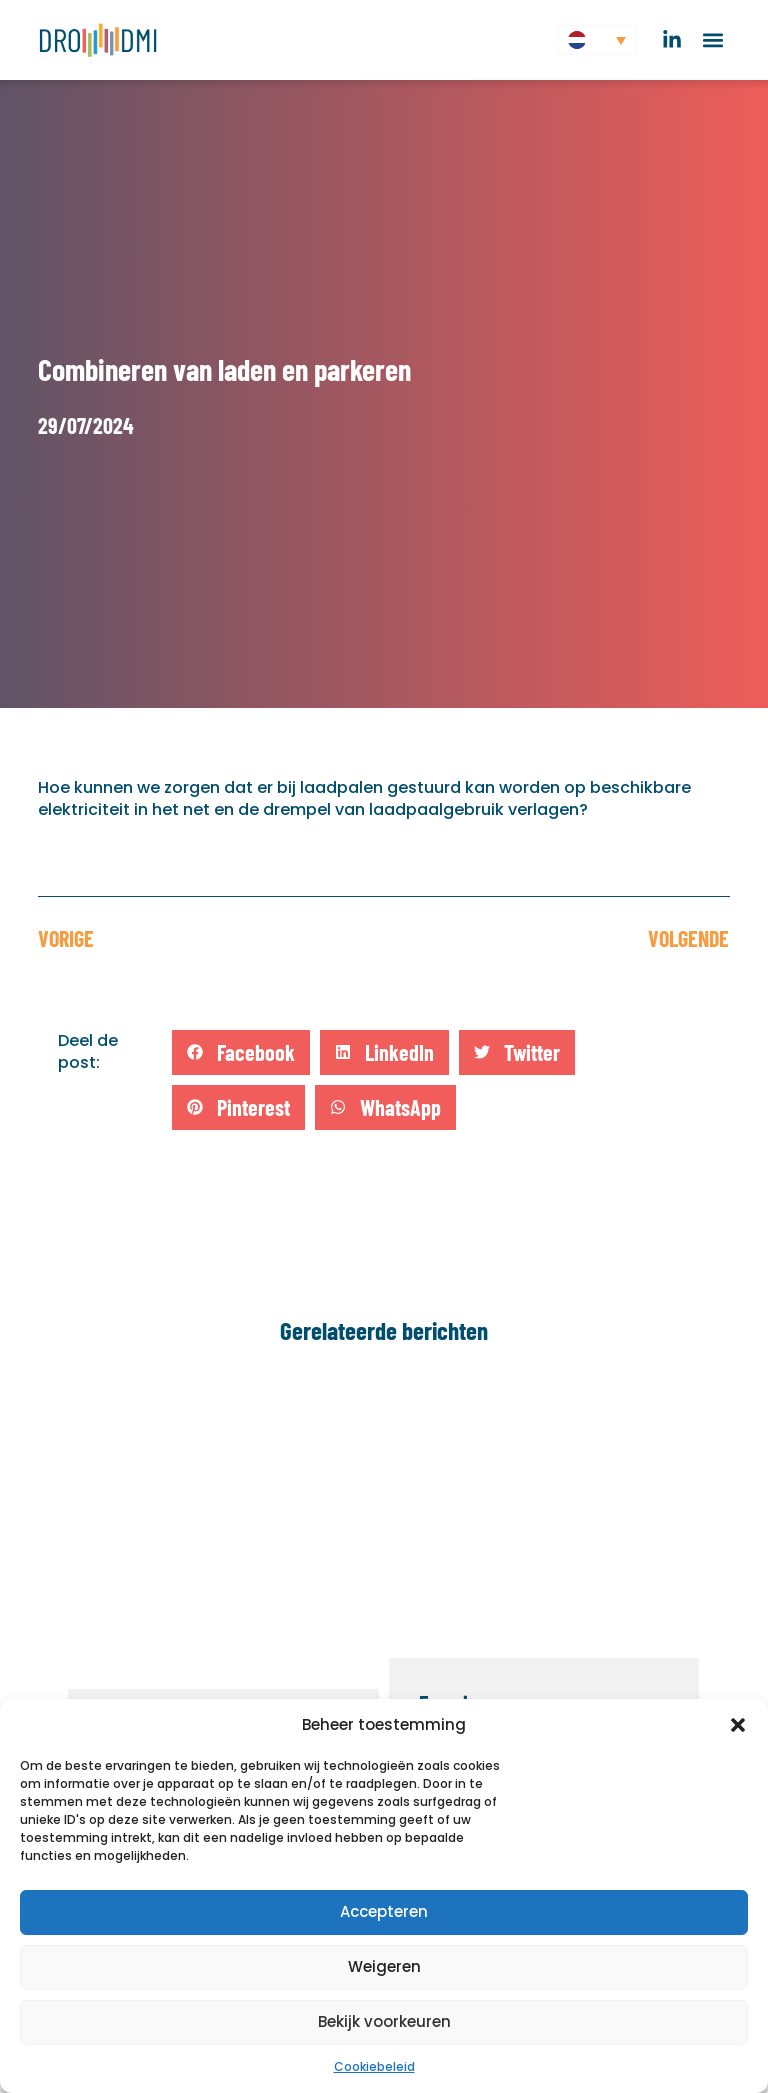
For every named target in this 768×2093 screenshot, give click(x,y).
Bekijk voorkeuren (384, 2021)
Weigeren (384, 1966)
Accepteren (384, 1911)
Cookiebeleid (374, 2066)
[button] (738, 1725)
